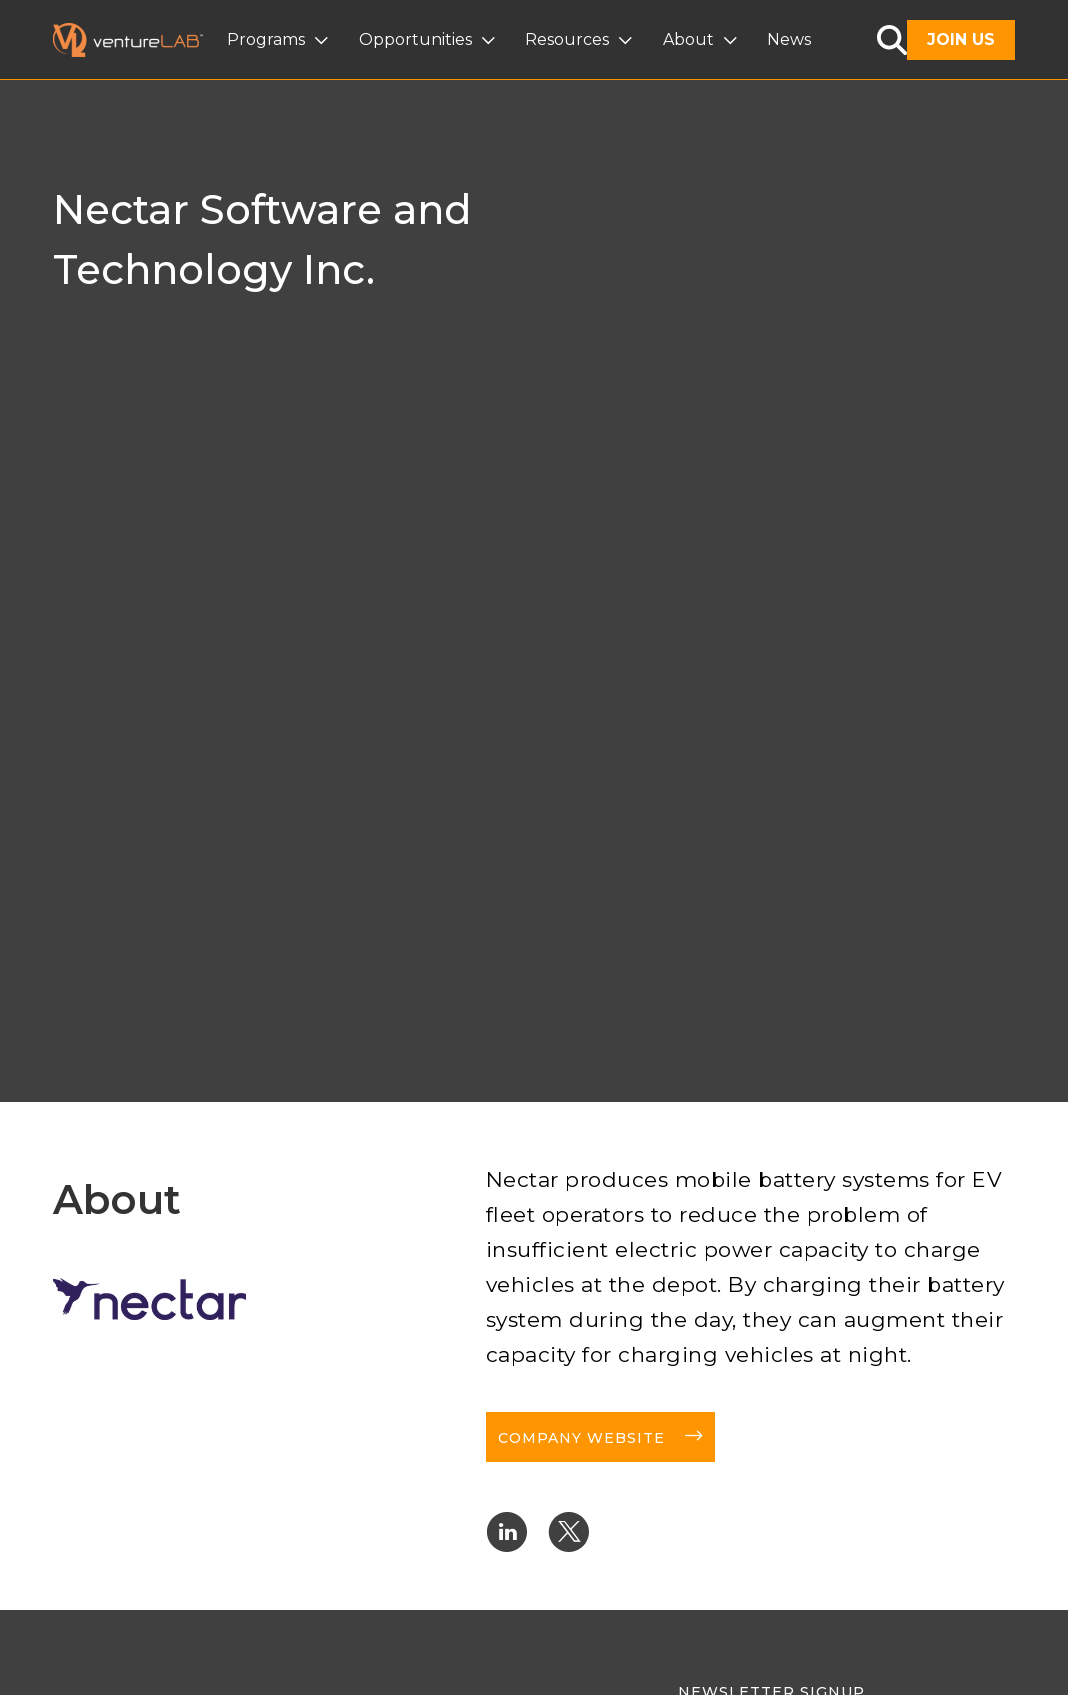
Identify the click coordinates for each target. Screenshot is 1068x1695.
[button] (280, 40)
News (789, 39)
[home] (140, 40)
